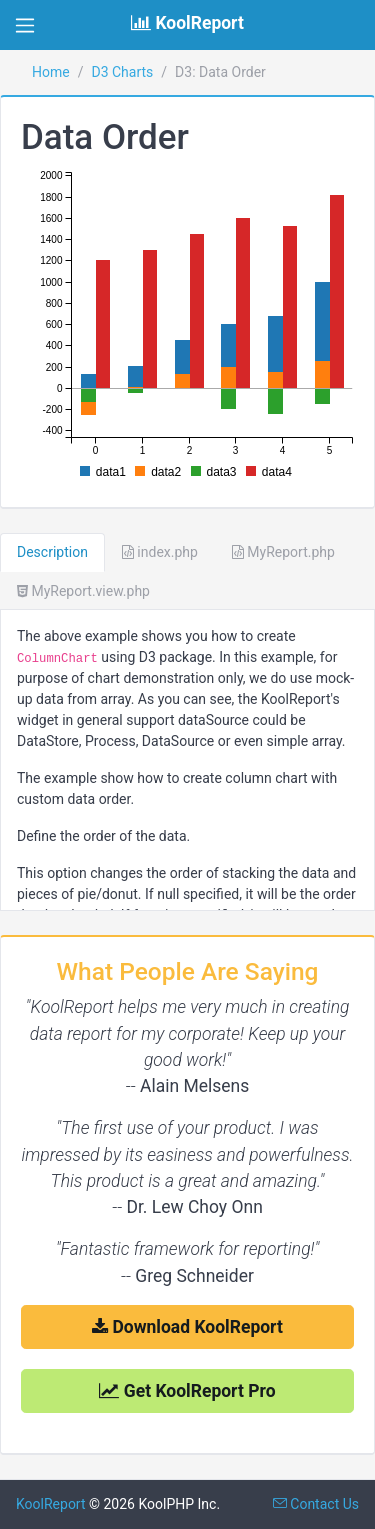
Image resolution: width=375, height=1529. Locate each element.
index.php (160, 552)
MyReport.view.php (83, 591)
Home (51, 72)
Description (52, 552)
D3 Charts (122, 72)
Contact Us (316, 1504)
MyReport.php (283, 552)
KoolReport (51, 1504)
